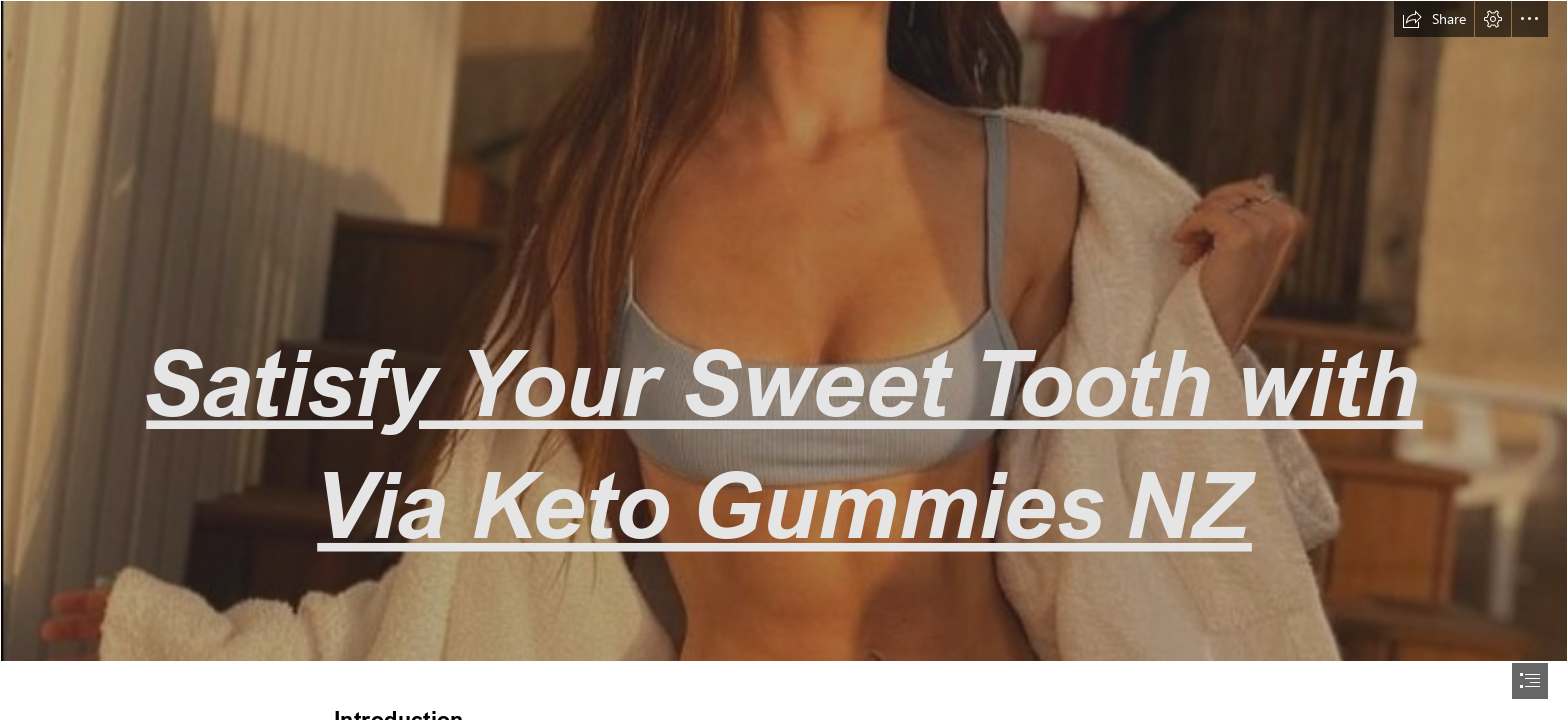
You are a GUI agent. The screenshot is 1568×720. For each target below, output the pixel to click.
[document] (784, 360)
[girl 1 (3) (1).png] (784, 331)
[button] (1434, 19)
